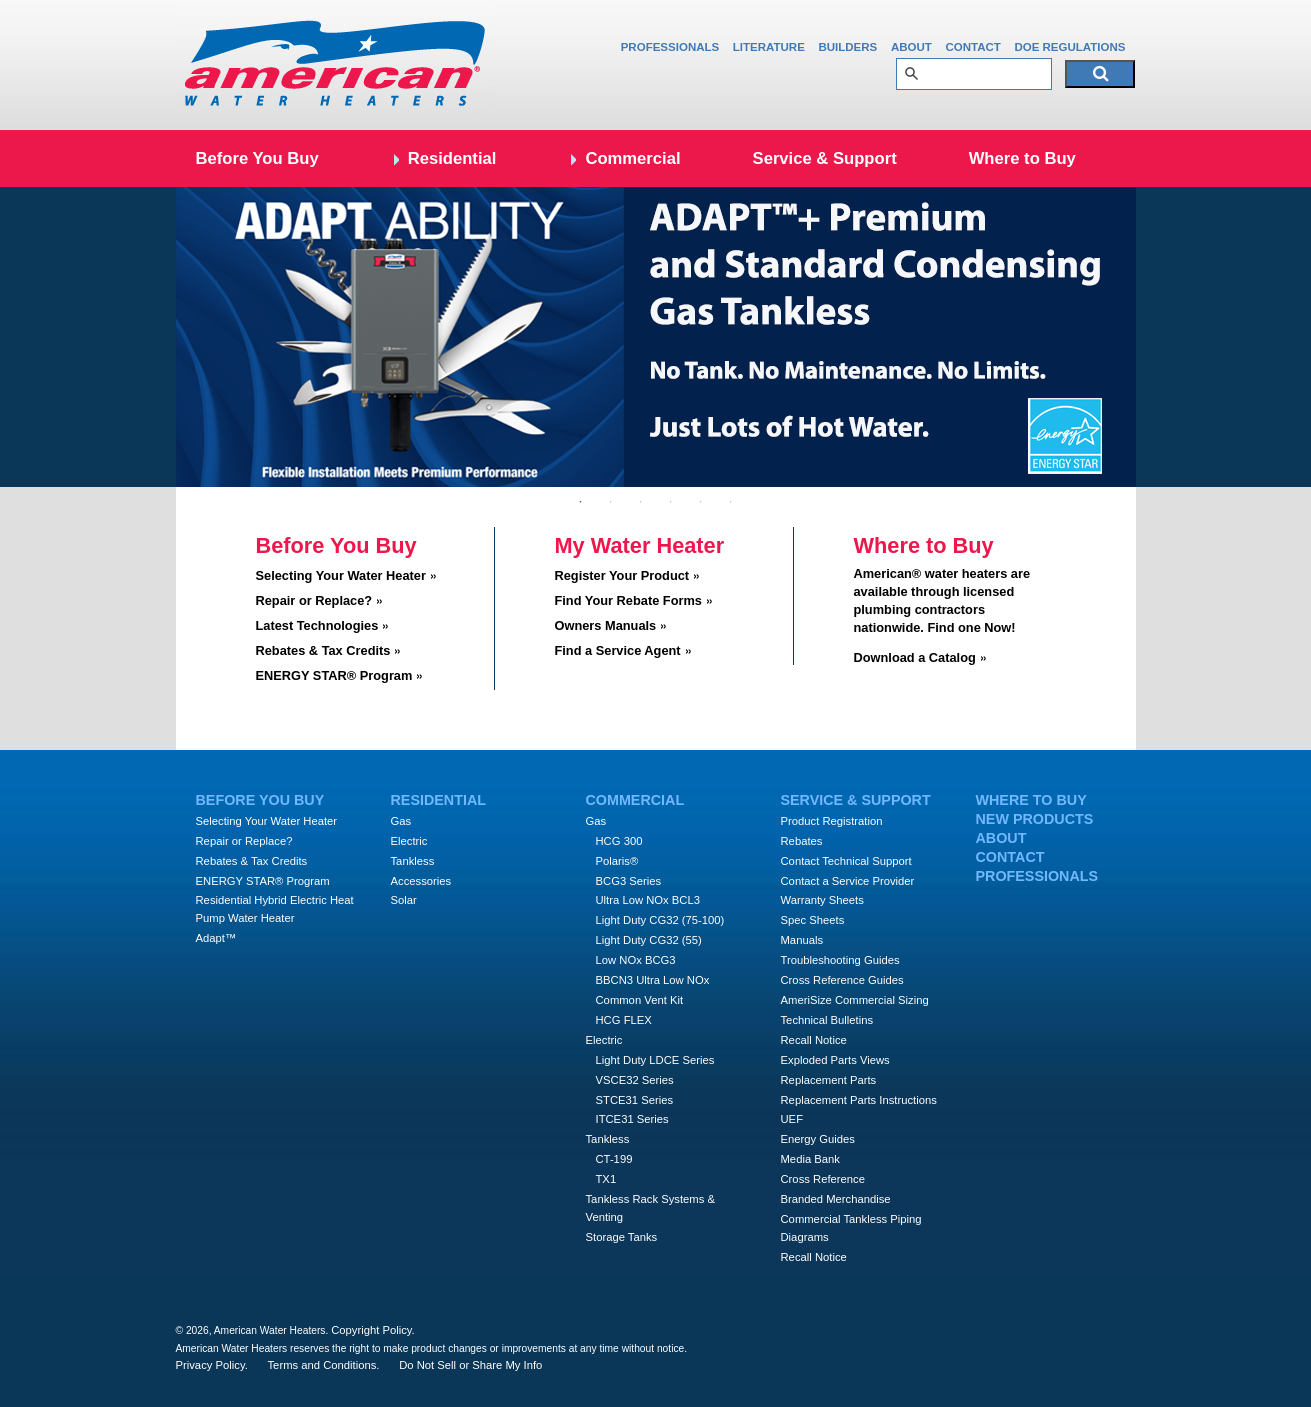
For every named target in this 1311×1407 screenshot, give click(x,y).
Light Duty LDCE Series (655, 1060)
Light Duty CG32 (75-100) (660, 920)
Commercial (632, 158)
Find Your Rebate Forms (628, 600)
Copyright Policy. (373, 1330)
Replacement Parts (829, 1080)
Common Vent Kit (640, 1000)
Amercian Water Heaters (336, 65)
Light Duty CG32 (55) (649, 940)
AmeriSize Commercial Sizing (855, 1000)
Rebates (802, 841)
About (911, 47)
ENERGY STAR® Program (334, 675)
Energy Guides (818, 1139)
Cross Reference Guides (842, 980)
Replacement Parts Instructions (859, 1100)
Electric (409, 841)
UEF (792, 1119)
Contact (972, 47)
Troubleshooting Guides (840, 960)
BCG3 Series (629, 881)
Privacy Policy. (212, 1365)
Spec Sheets (813, 920)
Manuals (802, 940)
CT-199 (614, 1159)
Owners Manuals (606, 625)
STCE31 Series (635, 1100)
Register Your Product (622, 575)
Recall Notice (814, 1040)
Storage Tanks (622, 1237)
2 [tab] (611, 502)
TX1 (606, 1179)
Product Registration (832, 821)
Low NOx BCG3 (636, 960)
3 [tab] (641, 502)
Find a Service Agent (618, 650)
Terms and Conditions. (324, 1365)
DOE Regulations (1069, 47)
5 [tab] (701, 502)
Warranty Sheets (822, 900)
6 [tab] (731, 502)
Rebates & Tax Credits (323, 650)
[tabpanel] (656, 337)
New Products (1035, 819)
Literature (769, 47)
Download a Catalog (915, 657)
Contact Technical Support (846, 861)
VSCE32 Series (635, 1080)
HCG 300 (619, 841)
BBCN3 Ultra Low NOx (653, 980)
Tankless (413, 861)
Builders (847, 47)
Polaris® (617, 861)
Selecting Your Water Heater (341, 575)
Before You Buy (257, 158)
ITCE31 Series (632, 1119)
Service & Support (825, 158)
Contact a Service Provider (848, 881)
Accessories (421, 881)
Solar (404, 900)
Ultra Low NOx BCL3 (648, 900)
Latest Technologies (317, 625)
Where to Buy (1022, 158)
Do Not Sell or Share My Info (470, 1365)
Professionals (670, 47)
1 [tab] (581, 502)
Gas (401, 821)
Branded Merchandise (836, 1199)
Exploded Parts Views (835, 1060)
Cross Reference (823, 1179)
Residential (452, 158)
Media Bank (810, 1159)
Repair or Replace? (314, 600)
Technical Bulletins (827, 1020)
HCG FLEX (624, 1020)
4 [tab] (671, 502)
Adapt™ (216, 938)
